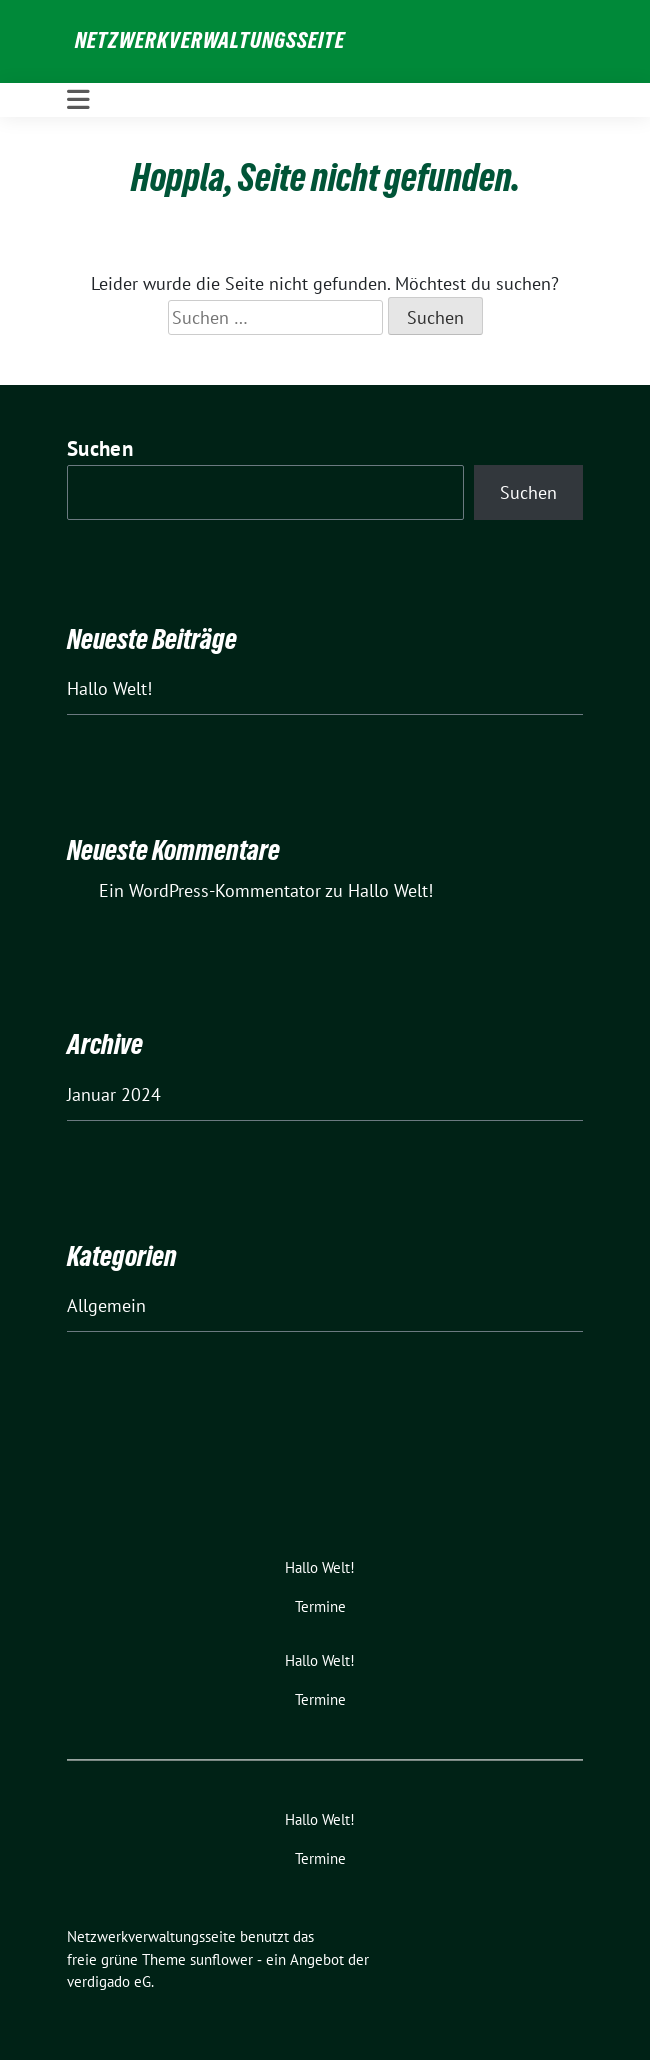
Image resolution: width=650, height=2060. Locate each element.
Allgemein (106, 1305)
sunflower (221, 1959)
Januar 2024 (114, 1094)
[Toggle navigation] (78, 100)
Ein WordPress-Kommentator (210, 890)
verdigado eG (109, 1981)
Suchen (100, 448)
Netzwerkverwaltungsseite (210, 40)
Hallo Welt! (109, 688)
